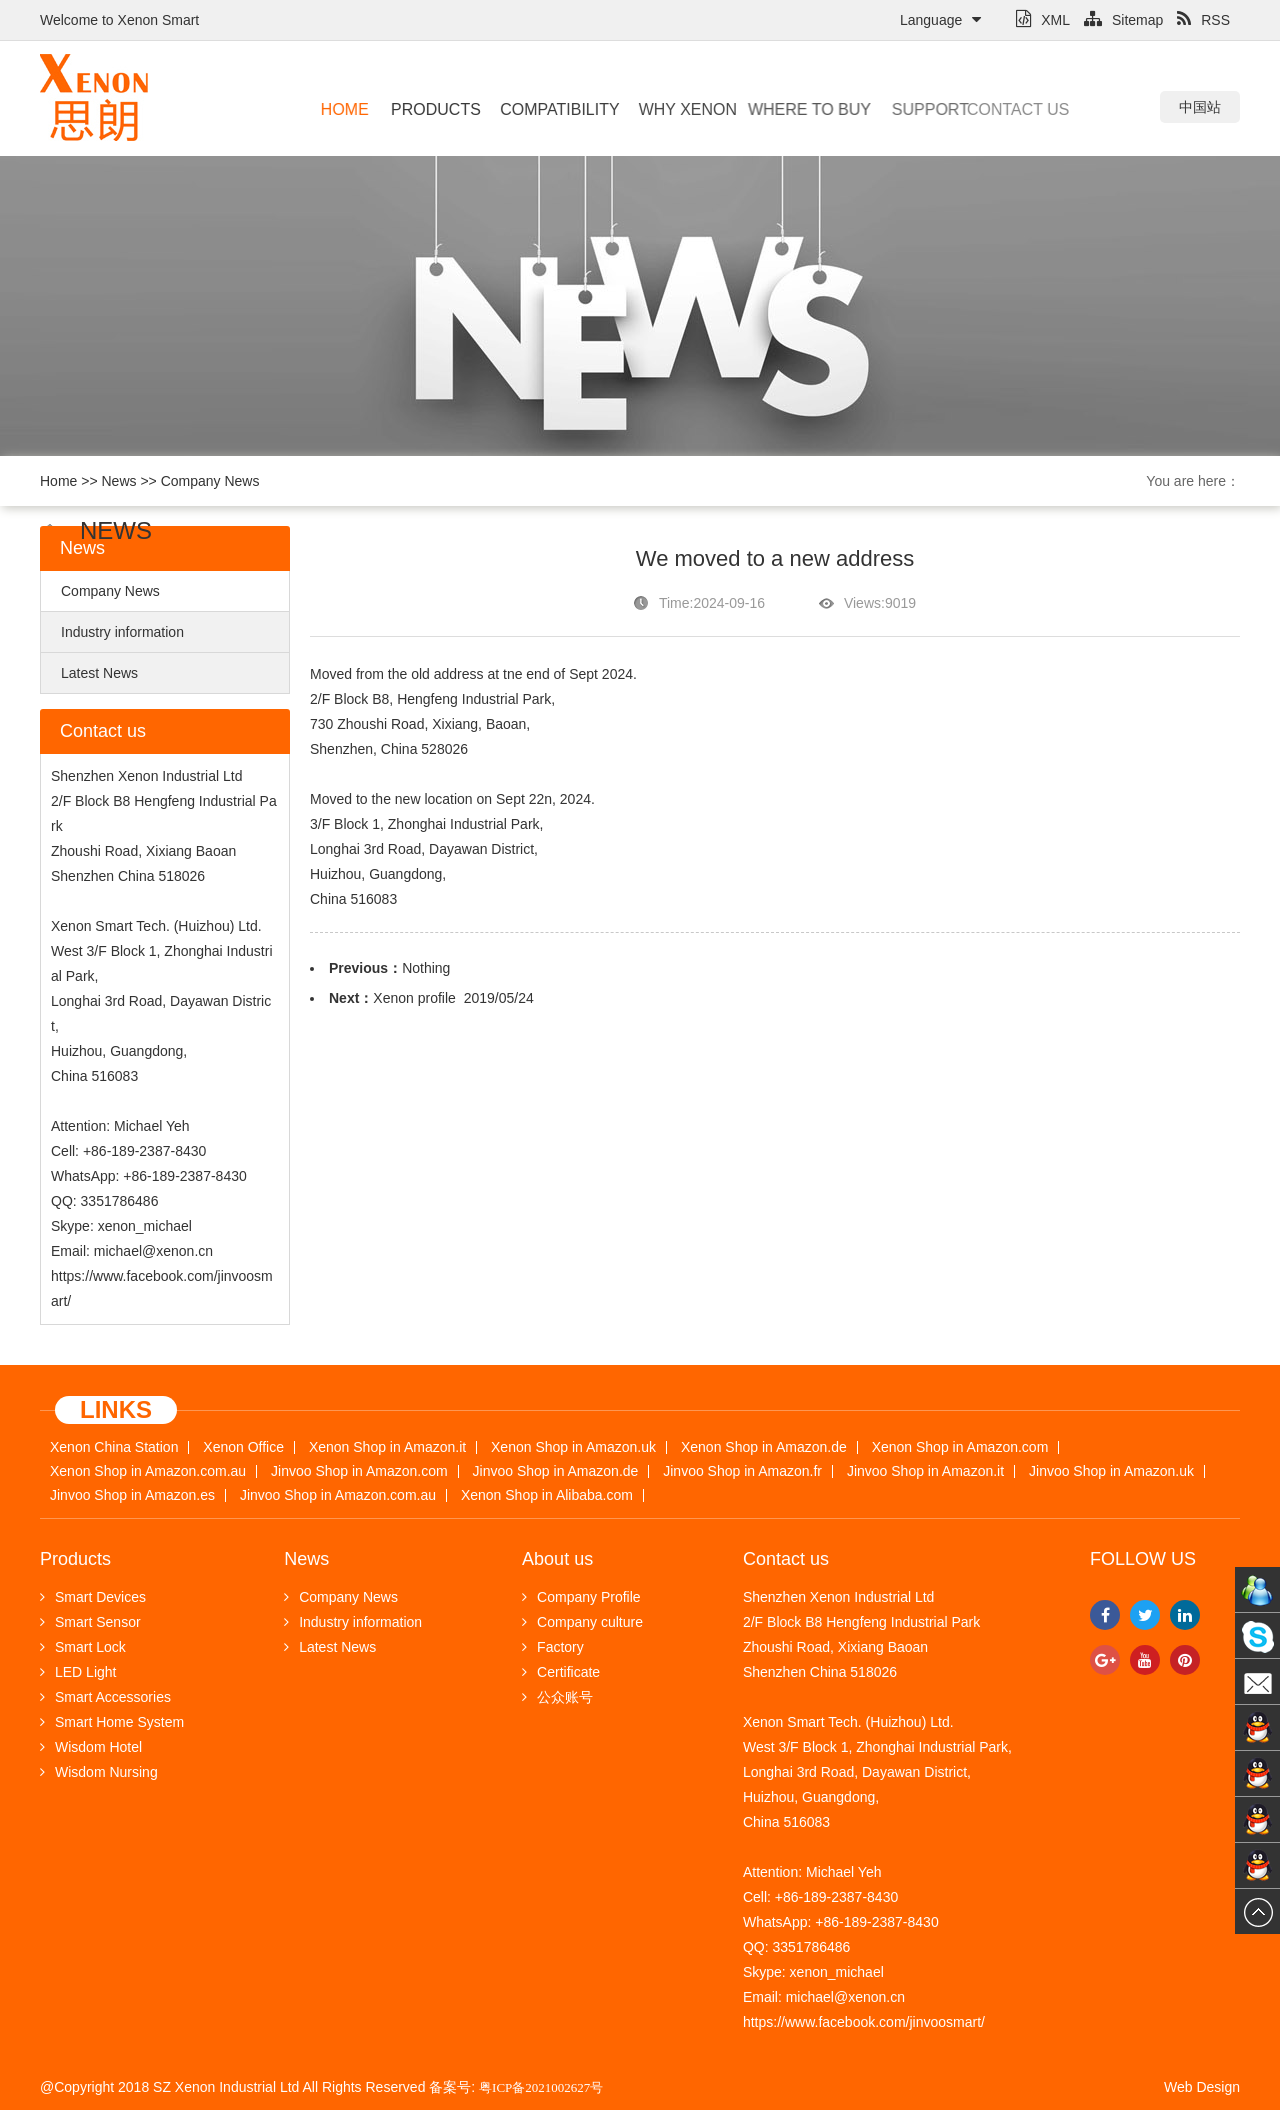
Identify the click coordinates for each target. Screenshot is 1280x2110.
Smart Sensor (90, 1622)
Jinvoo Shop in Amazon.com (359, 1471)
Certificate (561, 1672)
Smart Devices (93, 1597)
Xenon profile (414, 998)
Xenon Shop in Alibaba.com (547, 1495)
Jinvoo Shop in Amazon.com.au (338, 1495)
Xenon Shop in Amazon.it (387, 1447)
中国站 (1200, 107)
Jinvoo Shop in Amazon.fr (742, 1471)
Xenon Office (243, 1447)
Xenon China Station (114, 1447)
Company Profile (581, 1597)
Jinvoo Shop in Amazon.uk (1111, 1471)
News (119, 481)
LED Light (78, 1672)
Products (433, 109)
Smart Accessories (105, 1697)
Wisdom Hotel (91, 1747)
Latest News (99, 673)
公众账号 (557, 1697)
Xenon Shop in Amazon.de (764, 1447)
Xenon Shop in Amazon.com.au (148, 1471)
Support (915, 109)
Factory (553, 1647)
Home (344, 109)
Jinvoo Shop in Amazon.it (925, 1471)
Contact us (992, 109)
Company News (210, 481)
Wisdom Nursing (99, 1772)
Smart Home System (112, 1722)
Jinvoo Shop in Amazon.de (556, 1471)
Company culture (582, 1622)
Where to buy (793, 109)
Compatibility (552, 109)
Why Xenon (679, 109)
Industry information (122, 632)
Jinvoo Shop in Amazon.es (132, 1495)
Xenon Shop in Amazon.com (960, 1447)
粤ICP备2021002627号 (541, 2087)
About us (557, 1559)
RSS (1203, 20)
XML (1043, 20)
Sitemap (1123, 20)
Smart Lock (83, 1647)
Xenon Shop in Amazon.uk (573, 1447)
